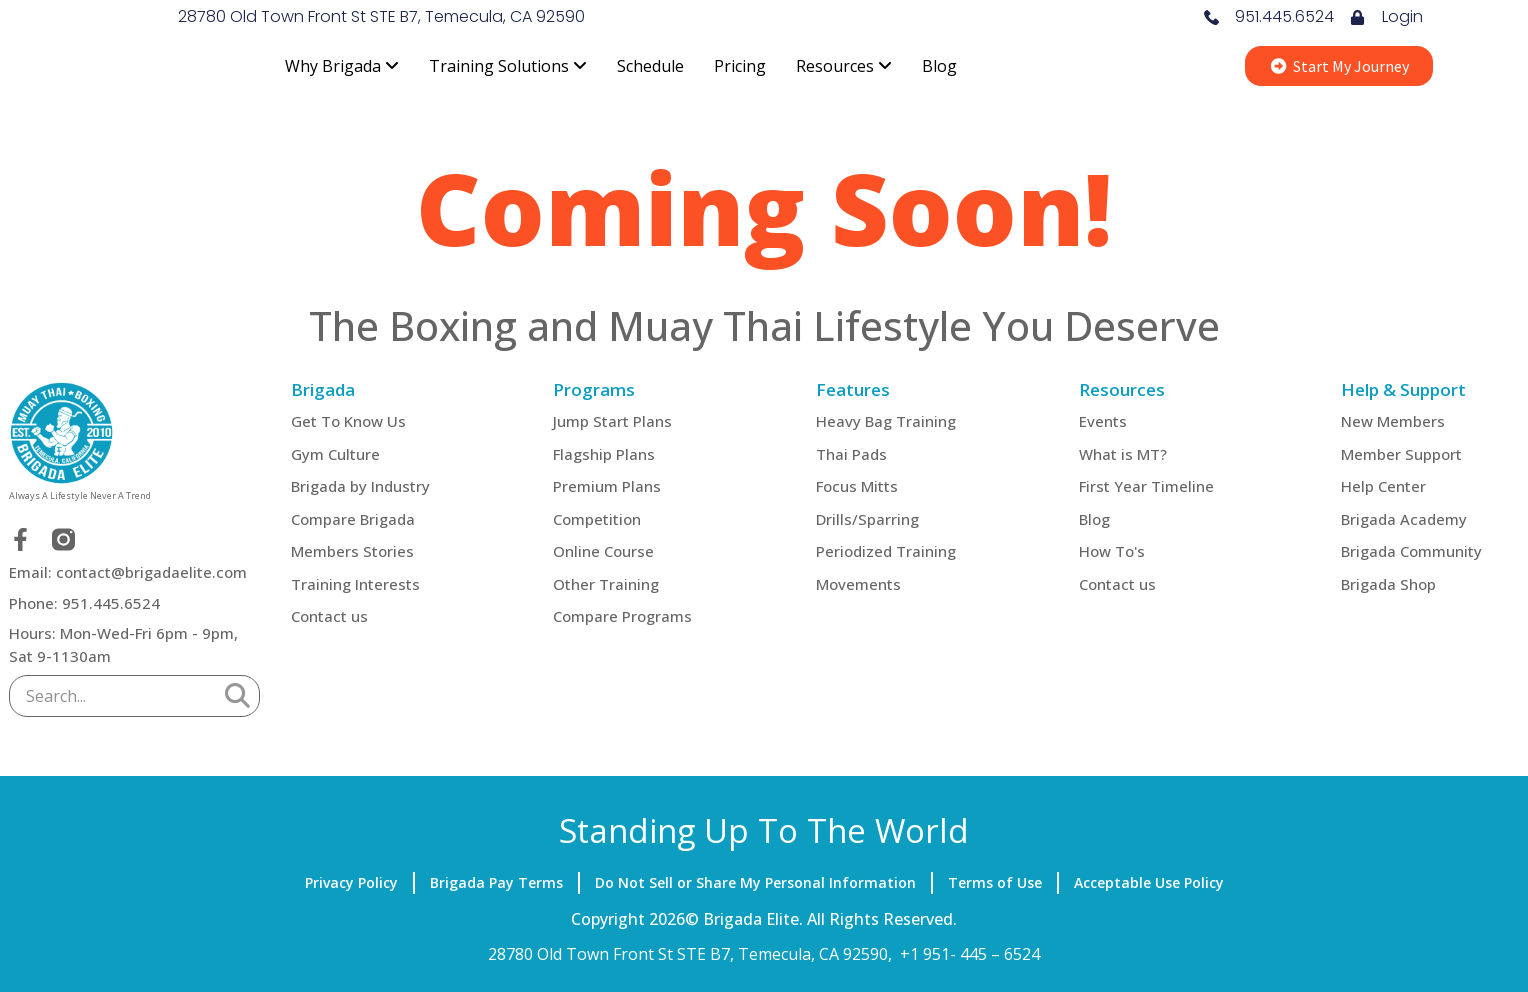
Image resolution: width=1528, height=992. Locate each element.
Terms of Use (995, 882)
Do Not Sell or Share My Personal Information (755, 882)
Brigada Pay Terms (496, 882)
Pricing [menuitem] (740, 66)
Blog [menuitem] (939, 66)
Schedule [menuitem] (650, 66)
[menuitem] (342, 66)
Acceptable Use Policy (1149, 882)
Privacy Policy (351, 882)
